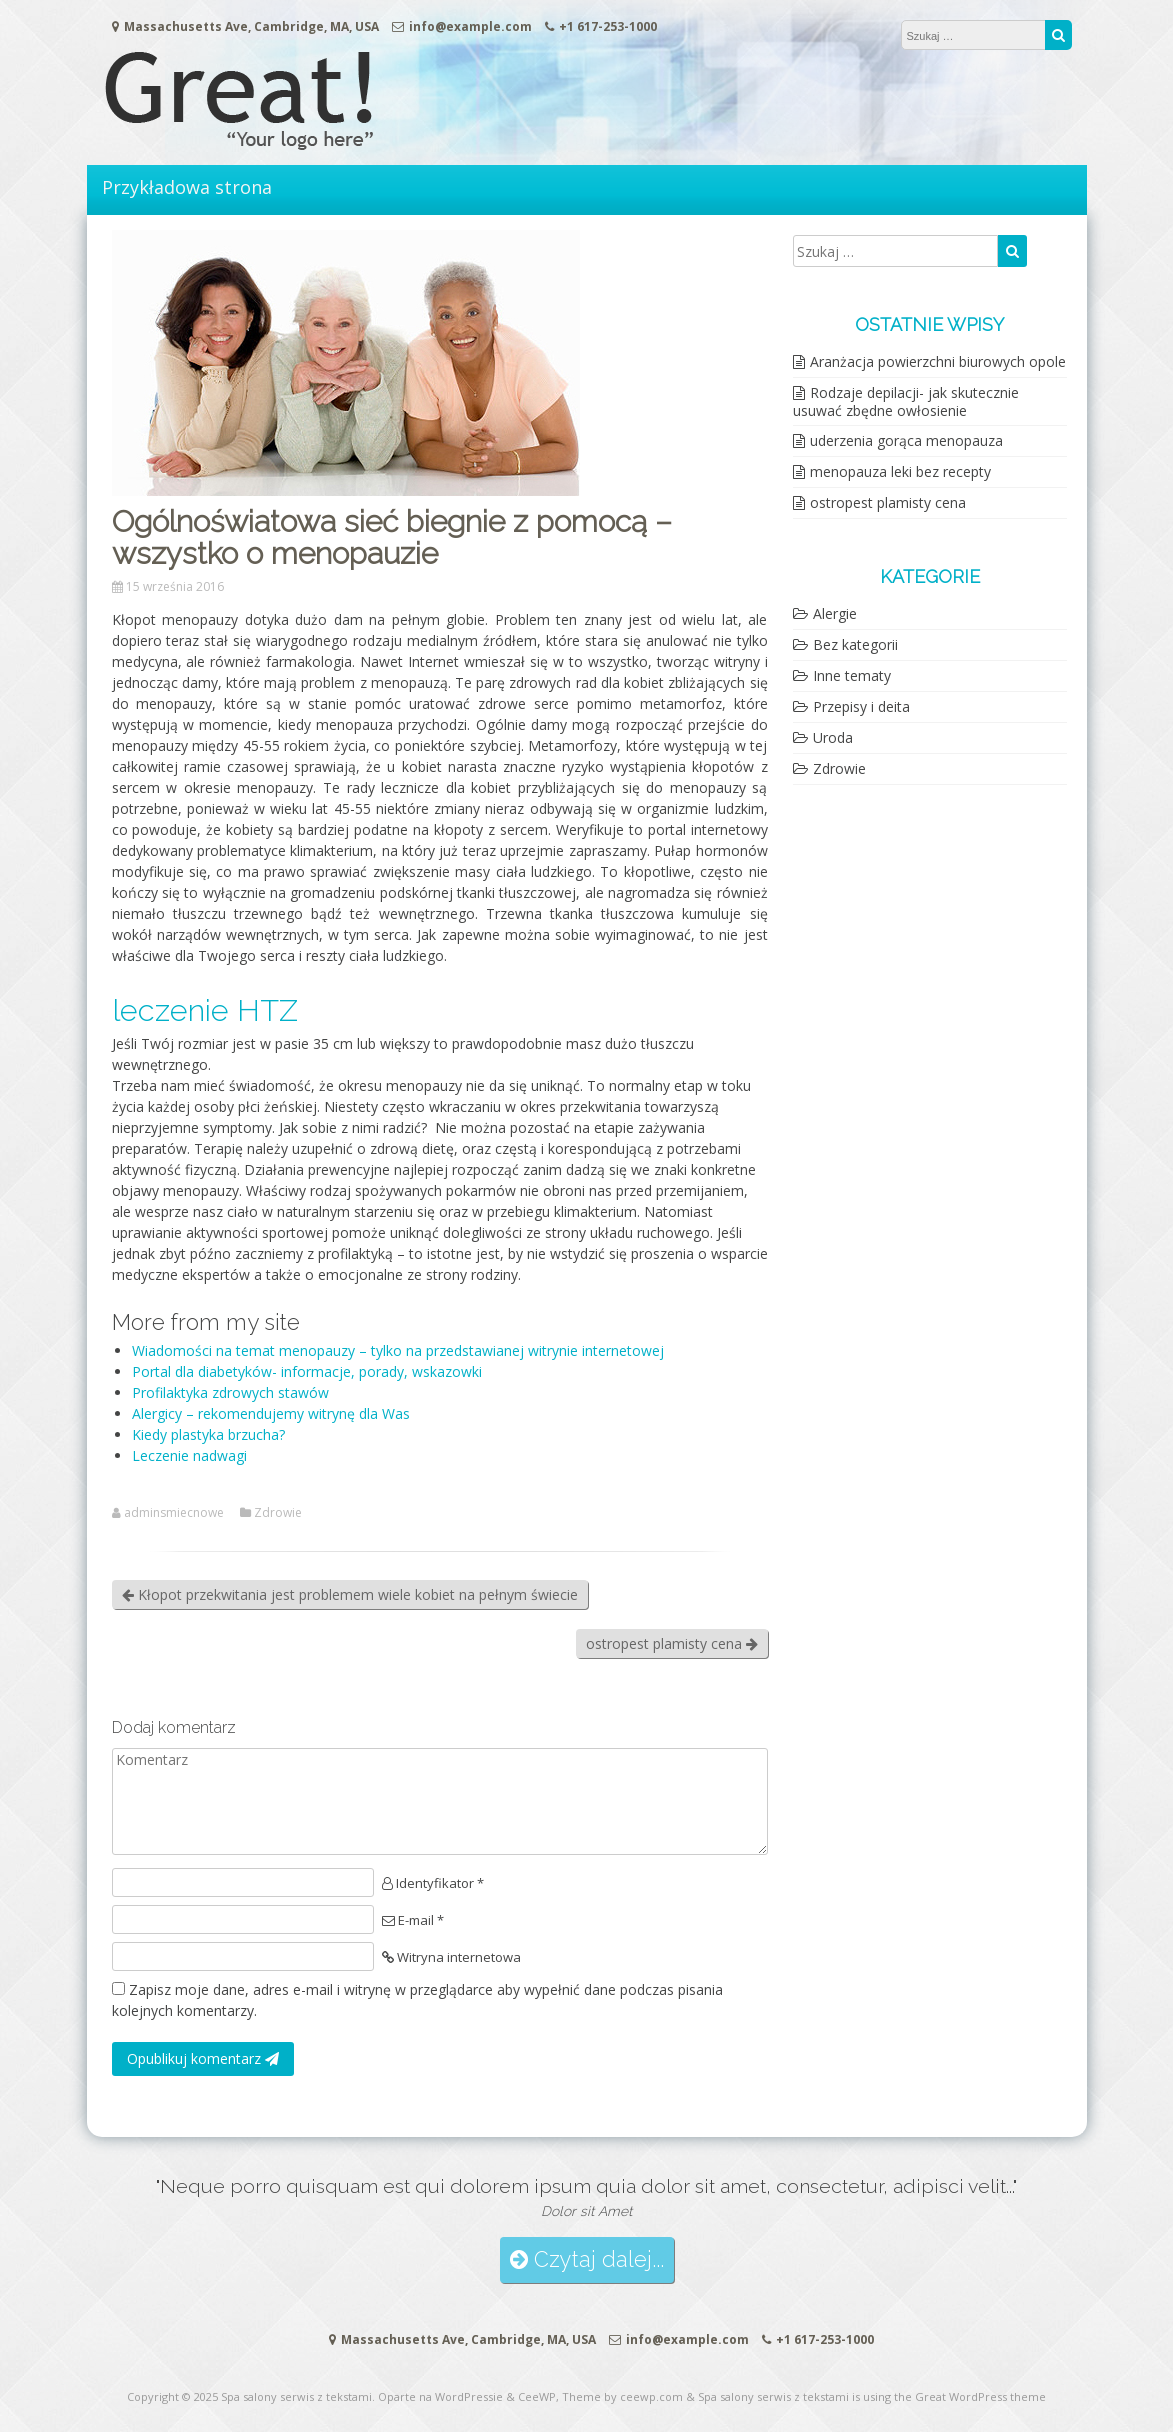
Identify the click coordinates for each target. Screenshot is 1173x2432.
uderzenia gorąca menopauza (906, 440)
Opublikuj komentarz (203, 2058)
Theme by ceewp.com (622, 2396)
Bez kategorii (855, 644)
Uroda (833, 737)
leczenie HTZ (205, 1010)
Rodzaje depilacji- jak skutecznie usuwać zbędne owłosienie (906, 401)
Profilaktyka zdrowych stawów (230, 1392)
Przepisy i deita (861, 706)
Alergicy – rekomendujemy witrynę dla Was (271, 1413)
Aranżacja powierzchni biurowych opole (938, 361)
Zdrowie (278, 1513)
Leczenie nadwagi (189, 1455)
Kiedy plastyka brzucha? (208, 1434)
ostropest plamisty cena (672, 1643)
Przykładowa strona (187, 187)
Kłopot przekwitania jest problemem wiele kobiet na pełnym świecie (350, 1594)
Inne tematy (852, 675)
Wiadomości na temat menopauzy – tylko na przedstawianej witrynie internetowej (398, 1350)
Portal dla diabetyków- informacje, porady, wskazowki (307, 1371)
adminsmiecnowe (174, 1513)
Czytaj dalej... (587, 2259)
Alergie (835, 613)
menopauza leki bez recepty (900, 471)
